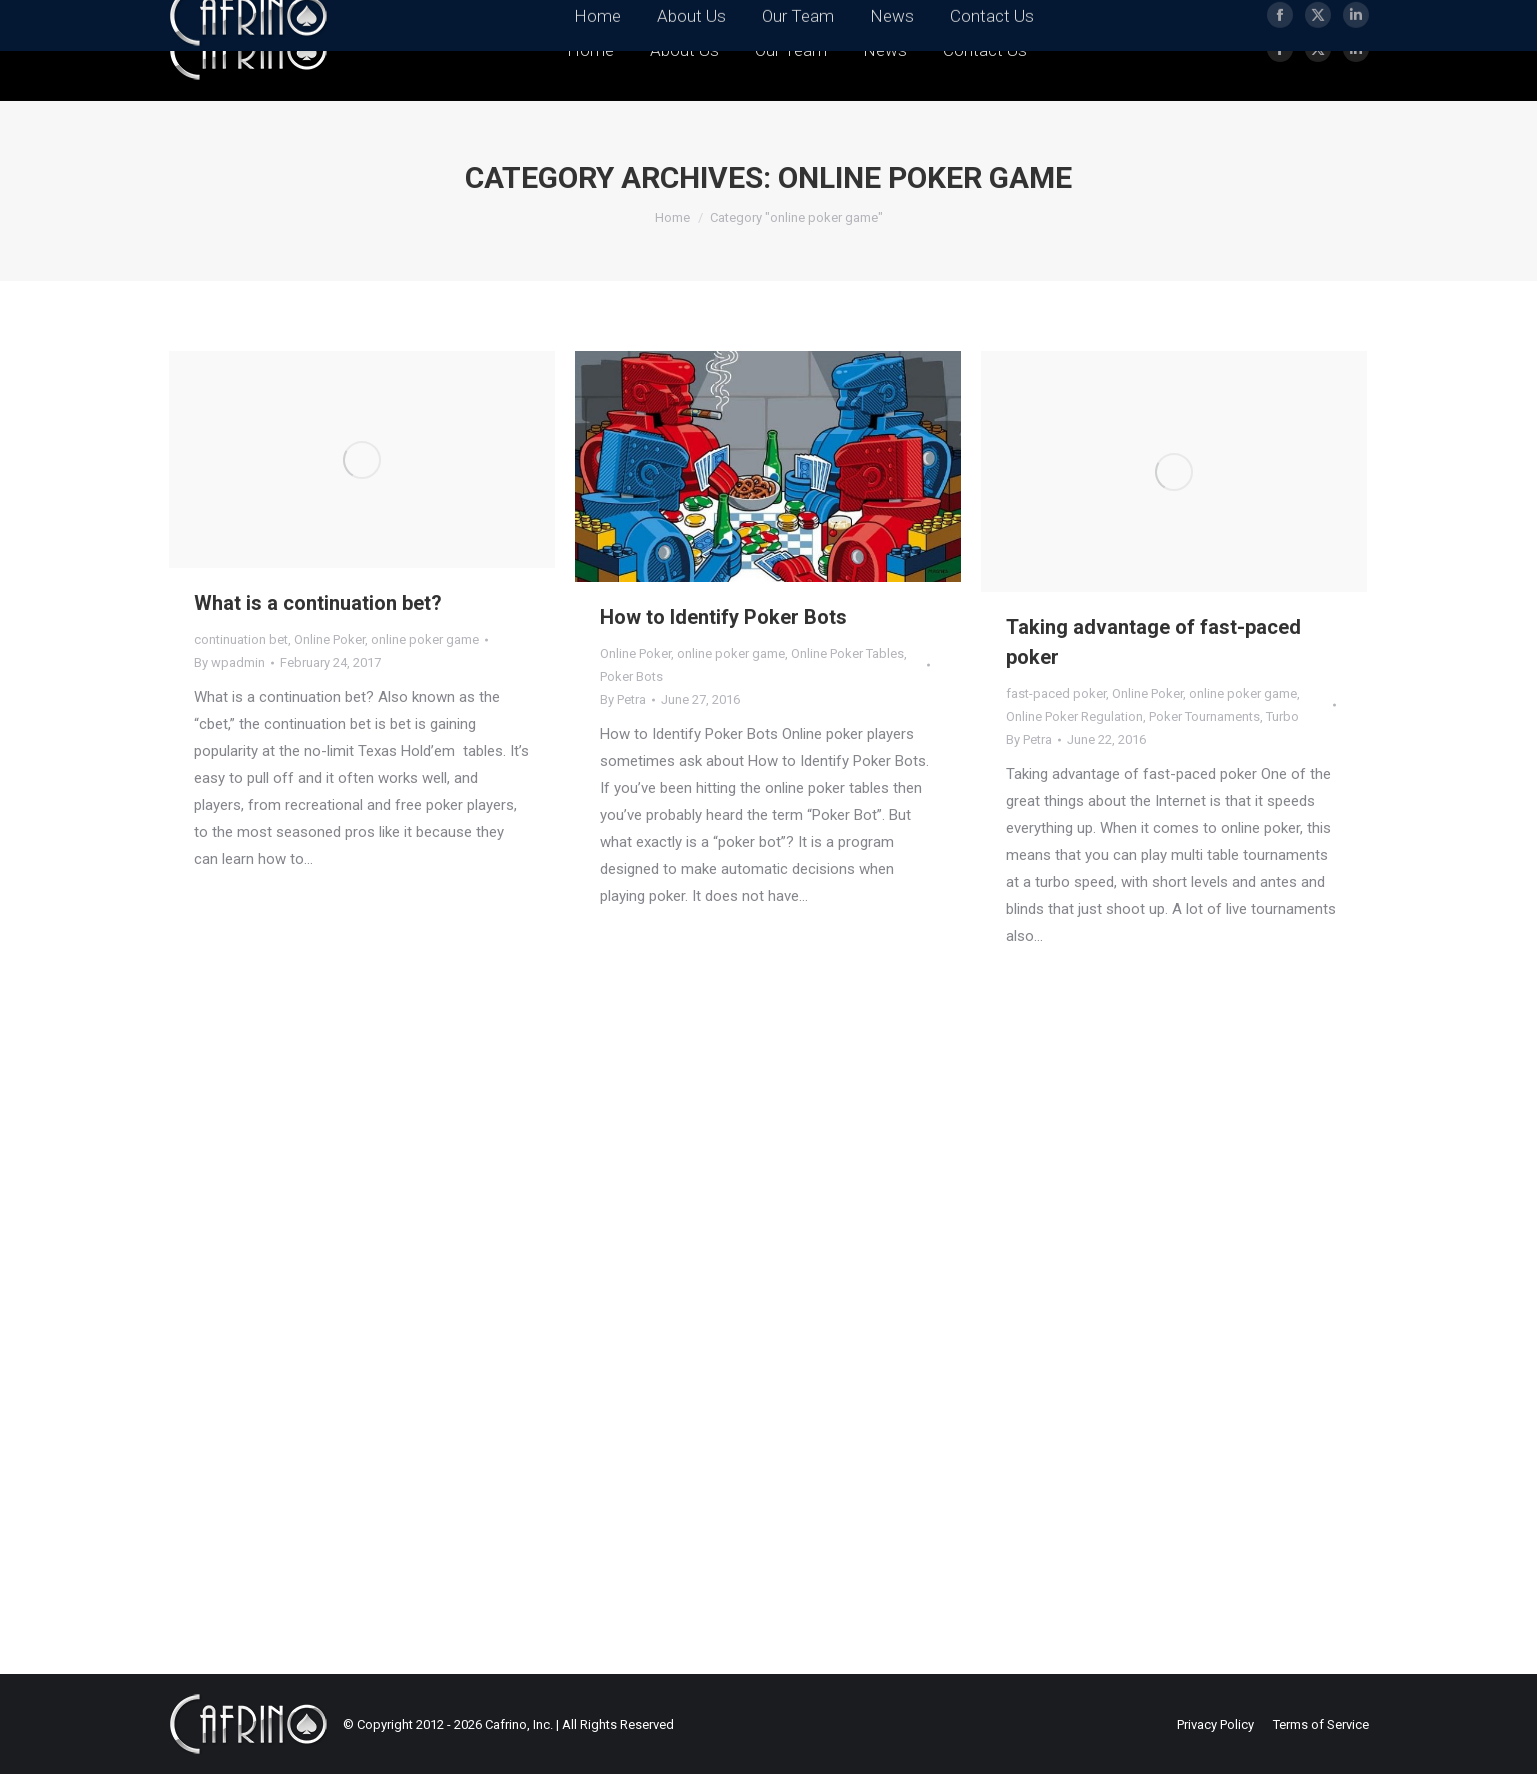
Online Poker (329, 639)
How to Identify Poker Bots (723, 617)
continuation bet (241, 639)
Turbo (1282, 716)
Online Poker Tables (847, 653)
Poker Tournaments (1204, 716)
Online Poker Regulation (1074, 716)
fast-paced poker (1056, 693)
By (229, 662)
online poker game (425, 639)
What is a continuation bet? (318, 603)
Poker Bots (631, 676)
